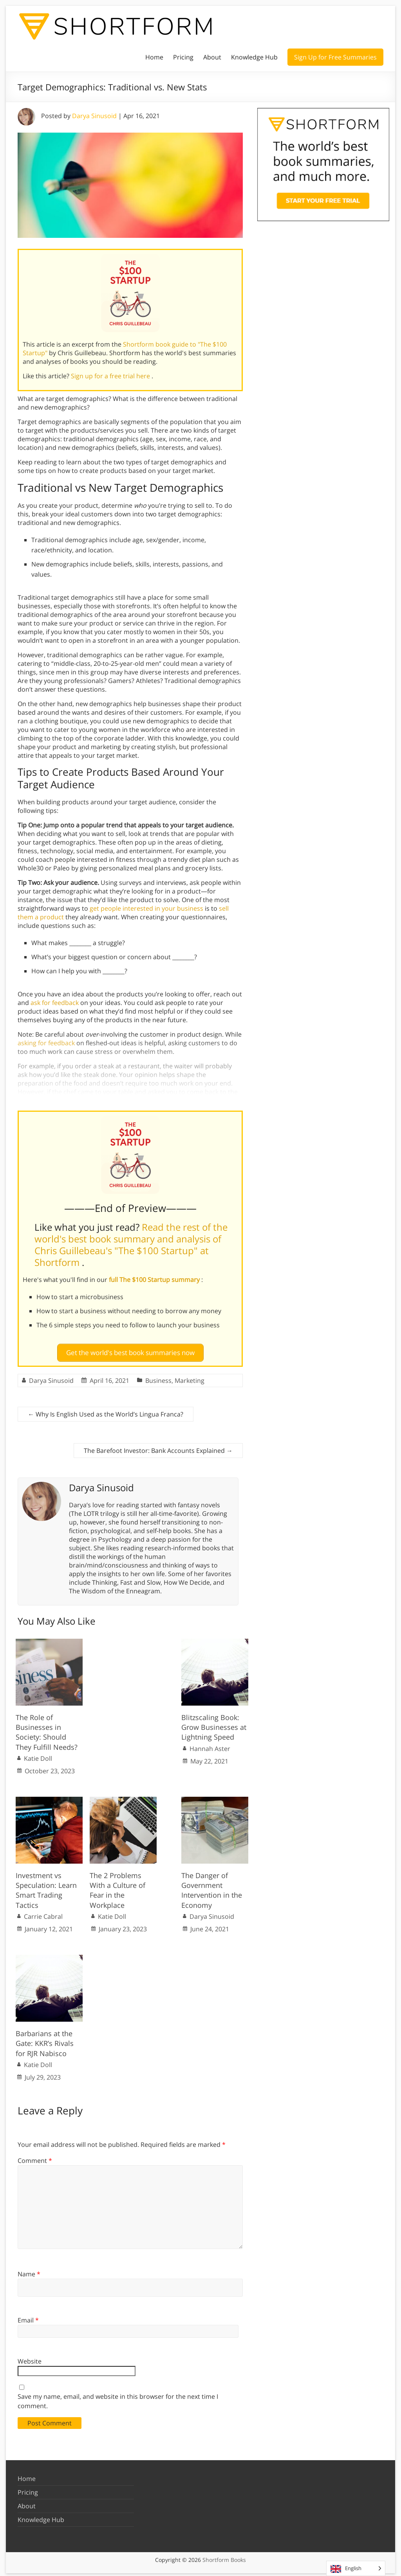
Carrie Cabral (43, 1913)
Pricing (183, 57)
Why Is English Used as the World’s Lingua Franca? (105, 1411)
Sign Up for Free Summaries (335, 57)
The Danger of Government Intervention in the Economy (211, 1887)
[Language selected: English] (355, 2568)
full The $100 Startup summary (155, 1279)
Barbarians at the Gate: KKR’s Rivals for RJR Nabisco (45, 2040)
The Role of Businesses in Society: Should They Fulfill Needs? (47, 1729)
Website (30, 2358)
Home (154, 57)
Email (28, 2317)
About (212, 57)
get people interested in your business (146, 908)
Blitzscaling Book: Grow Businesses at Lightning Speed (213, 1724)
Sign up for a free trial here (111, 376)
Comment (35, 2157)
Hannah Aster (210, 1745)
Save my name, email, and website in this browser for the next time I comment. (118, 2398)
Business (158, 1377)
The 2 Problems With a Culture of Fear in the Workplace (117, 1887)
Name (29, 2271)
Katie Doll (38, 1755)
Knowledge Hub (254, 57)
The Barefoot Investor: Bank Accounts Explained (158, 1447)
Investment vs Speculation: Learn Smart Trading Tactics (46, 1887)
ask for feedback (55, 1002)
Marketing (189, 1377)
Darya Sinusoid (94, 115)
